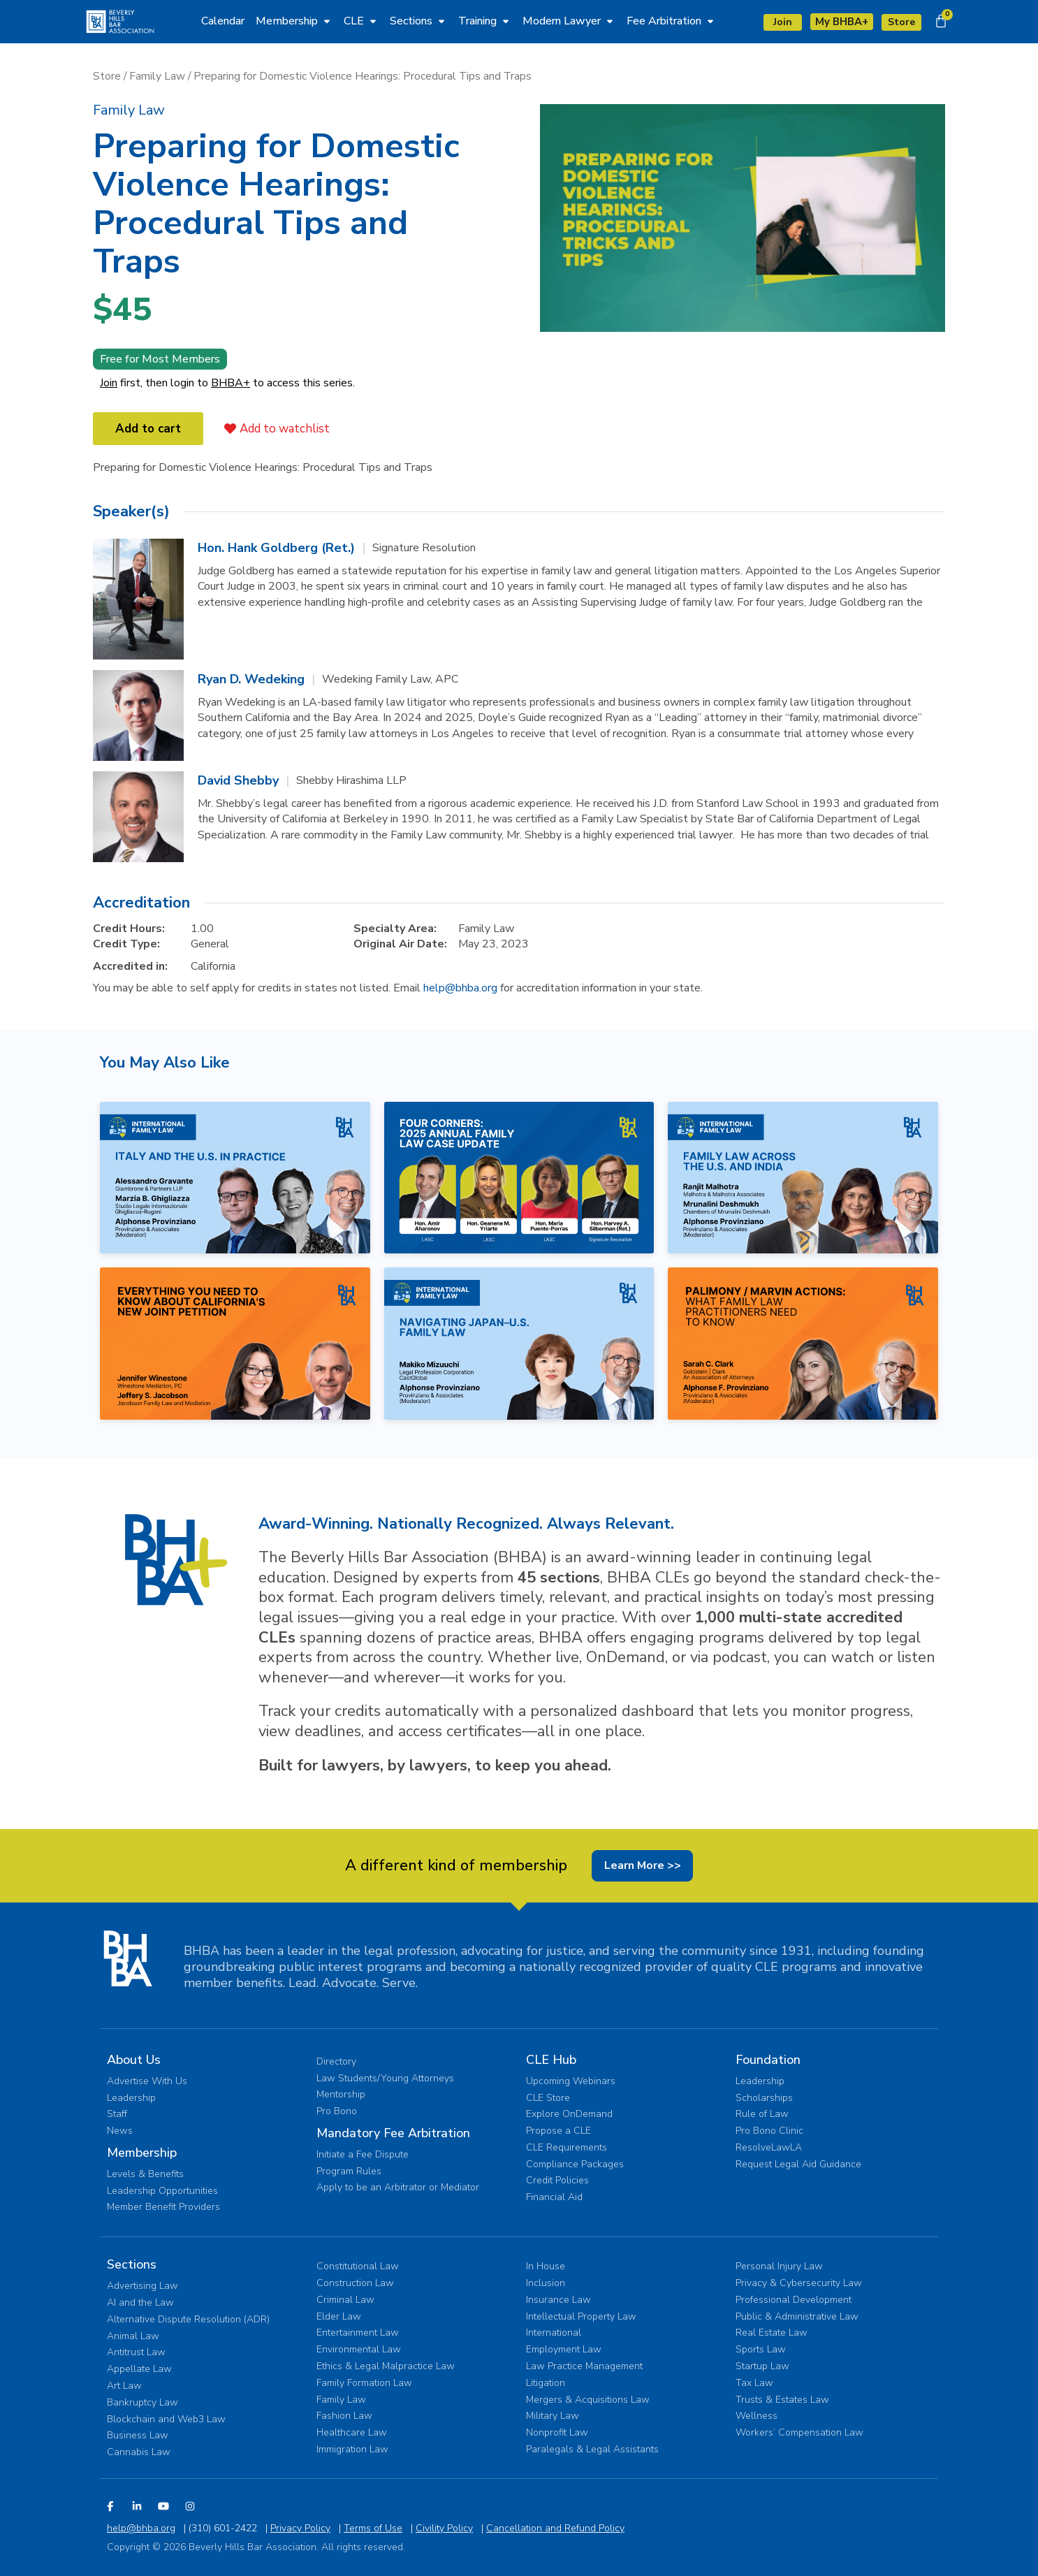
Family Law (157, 73)
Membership (142, 2152)
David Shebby (238, 777)
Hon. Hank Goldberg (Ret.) (276, 545)
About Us (134, 2059)
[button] (129, 107)
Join (108, 380)
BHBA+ (230, 380)
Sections (131, 2264)
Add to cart (148, 426)
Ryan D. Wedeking (251, 676)
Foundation (768, 2059)
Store (107, 73)
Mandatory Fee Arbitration (393, 2132)
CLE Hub (551, 2059)
